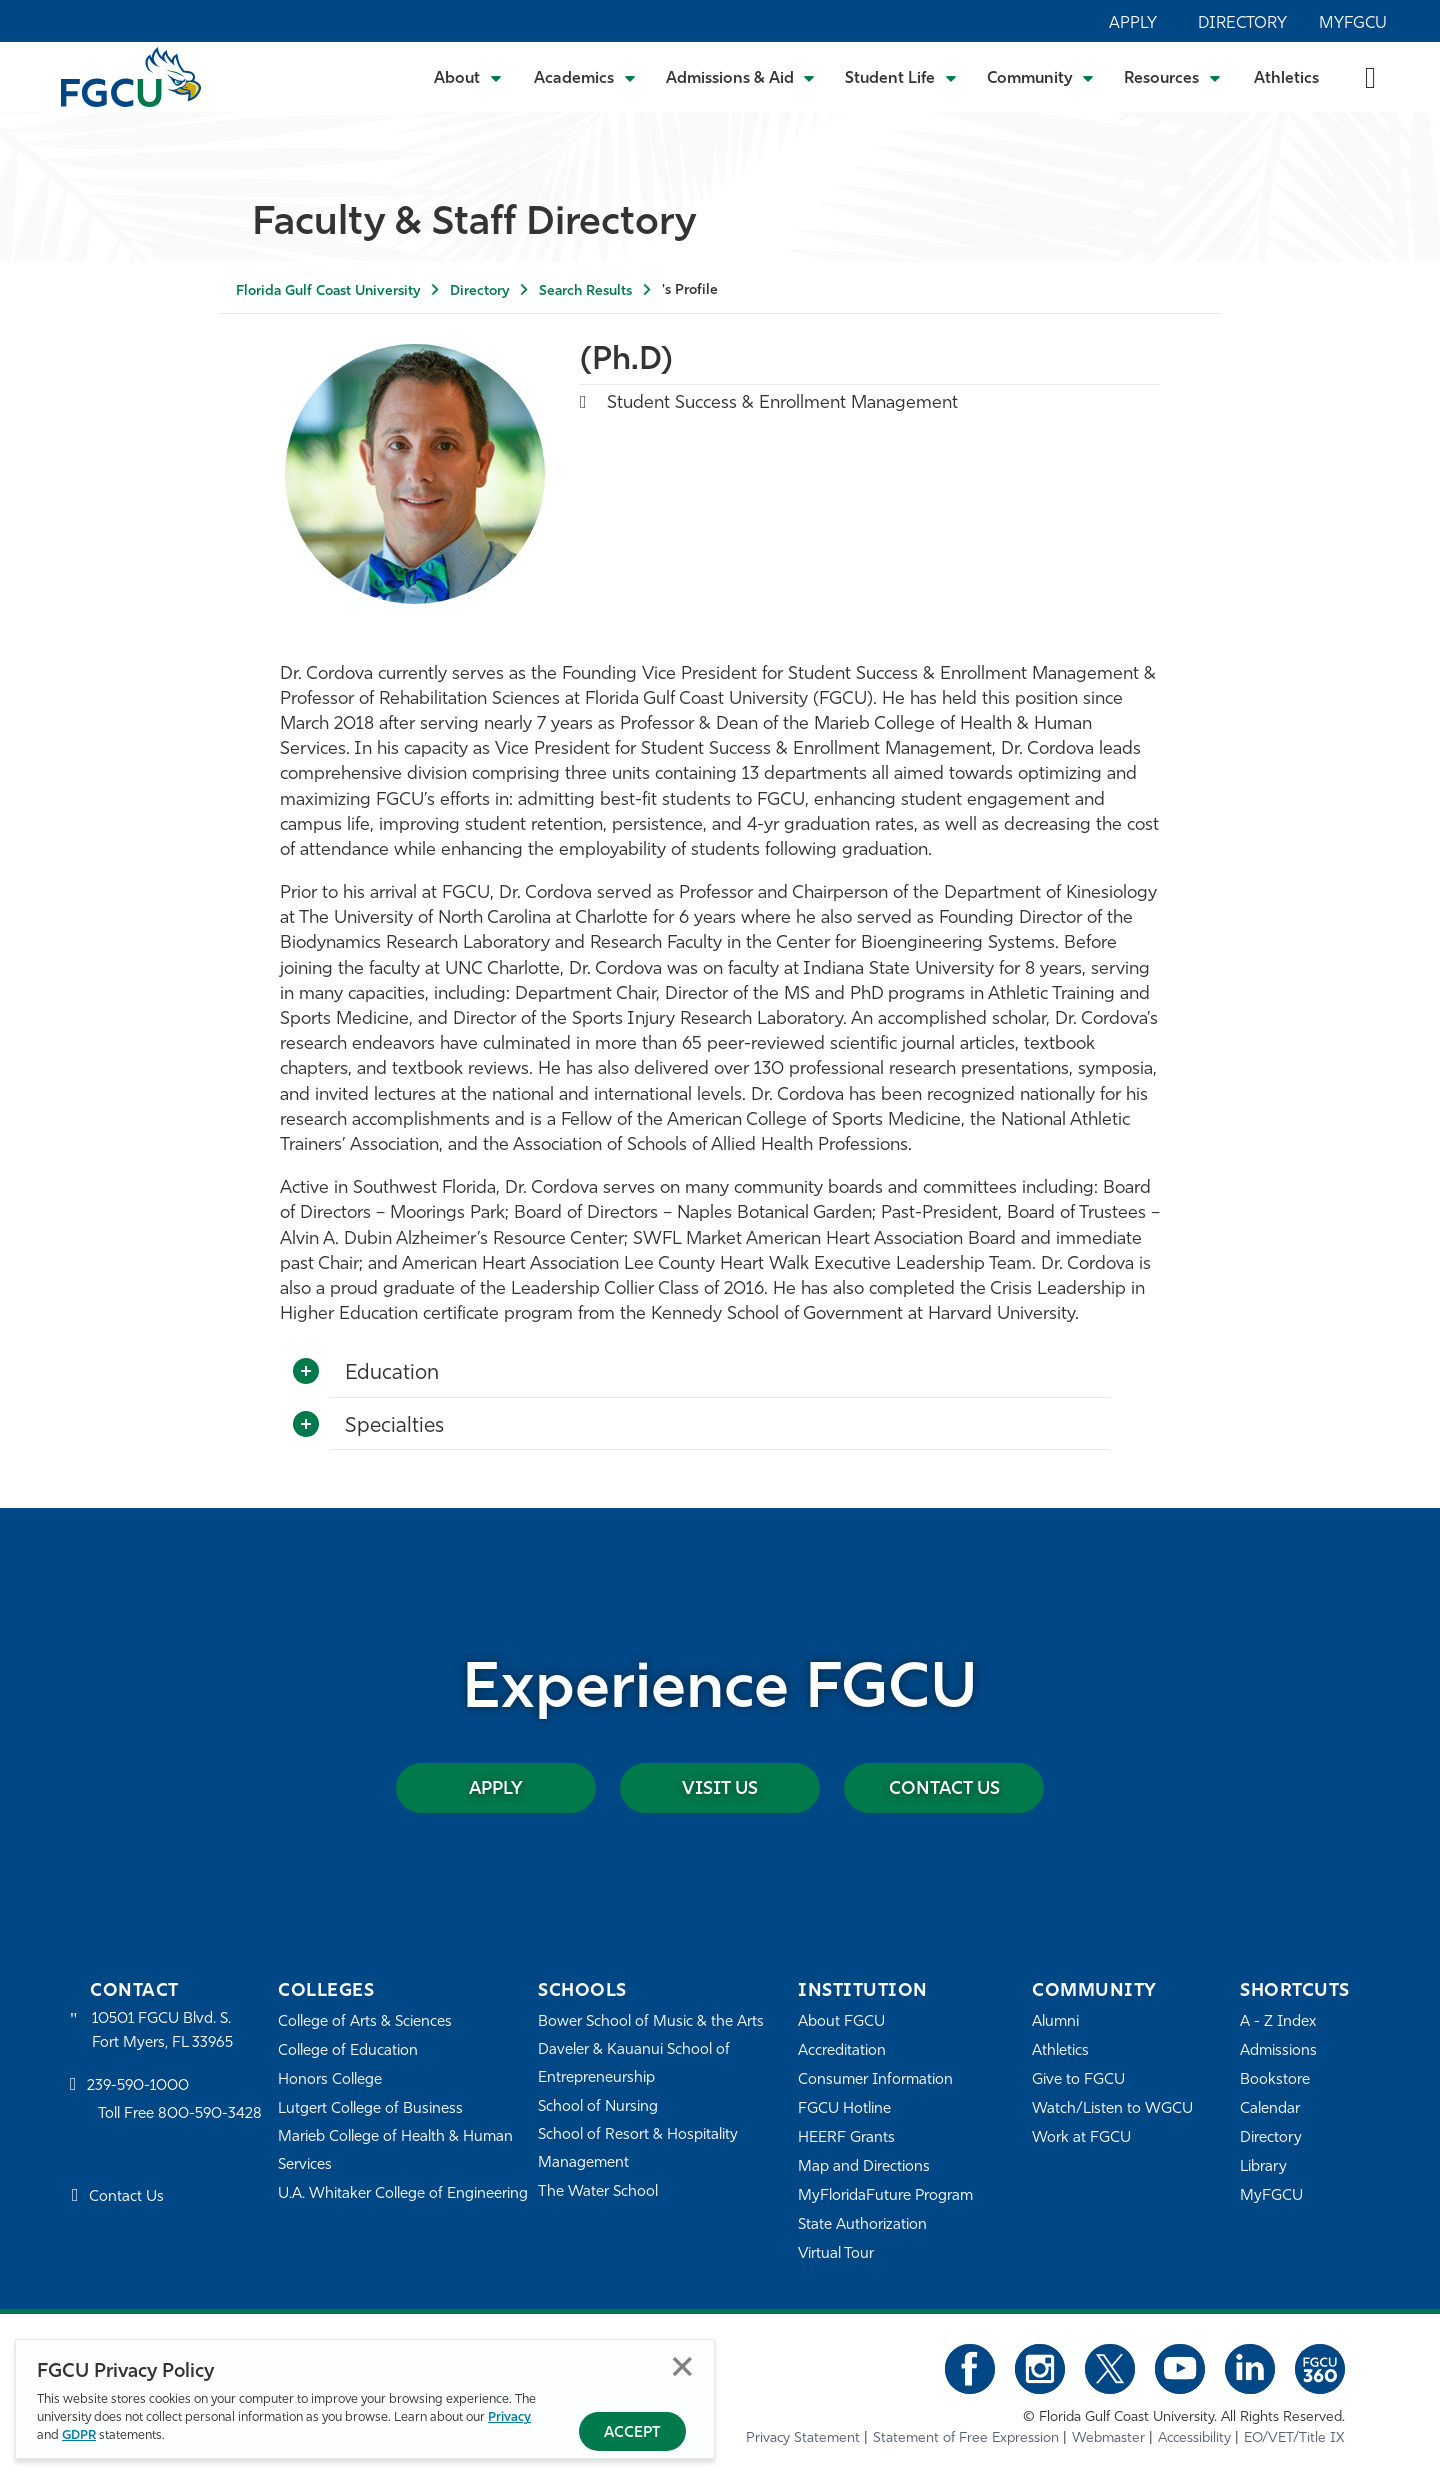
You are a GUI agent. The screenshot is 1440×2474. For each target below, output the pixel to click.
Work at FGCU (1081, 2138)
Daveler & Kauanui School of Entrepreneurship (634, 2064)
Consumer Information (875, 2080)
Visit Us (720, 1789)
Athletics (1286, 79)
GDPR (79, 2435)
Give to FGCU (1078, 2080)
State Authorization (862, 2225)
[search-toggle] (1370, 76)
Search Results (585, 291)
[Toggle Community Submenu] (1041, 77)
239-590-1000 (138, 2086)
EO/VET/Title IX (1294, 2438)
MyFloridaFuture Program (885, 2196)
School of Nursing (598, 2107)
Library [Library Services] (1263, 2167)
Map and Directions (864, 2167)
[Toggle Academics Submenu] (585, 77)
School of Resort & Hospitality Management (638, 2149)
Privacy (509, 2417)
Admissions (1278, 2051)
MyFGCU (1353, 24)
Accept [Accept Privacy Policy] (632, 2433)
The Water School (598, 2192)
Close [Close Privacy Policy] (682, 2366)
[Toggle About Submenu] (469, 77)
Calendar (1270, 2109)
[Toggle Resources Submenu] (1172, 77)
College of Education (348, 2051)
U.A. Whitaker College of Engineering (403, 2194)
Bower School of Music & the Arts (651, 2022)
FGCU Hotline (844, 2109)
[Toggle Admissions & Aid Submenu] (741, 77)
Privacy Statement (803, 2438)
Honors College (330, 2080)
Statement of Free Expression (966, 2438)
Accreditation (842, 2051)
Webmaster (1108, 2438)
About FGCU (841, 2022)
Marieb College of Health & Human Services (395, 2151)
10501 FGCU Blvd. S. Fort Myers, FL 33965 (162, 2031)
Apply (1133, 24)
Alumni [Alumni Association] (1055, 2022)
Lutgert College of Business (370, 2109)
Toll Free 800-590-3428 (180, 2114)
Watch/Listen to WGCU (1112, 2109)
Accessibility (1194, 2438)
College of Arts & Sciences (365, 2022)
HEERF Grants (846, 2138)
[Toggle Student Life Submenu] (901, 77)
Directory (1242, 24)
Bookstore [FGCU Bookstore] (1275, 2080)
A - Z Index (1278, 2022)
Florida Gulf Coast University (328, 291)
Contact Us (944, 1789)
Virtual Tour (836, 2254)
